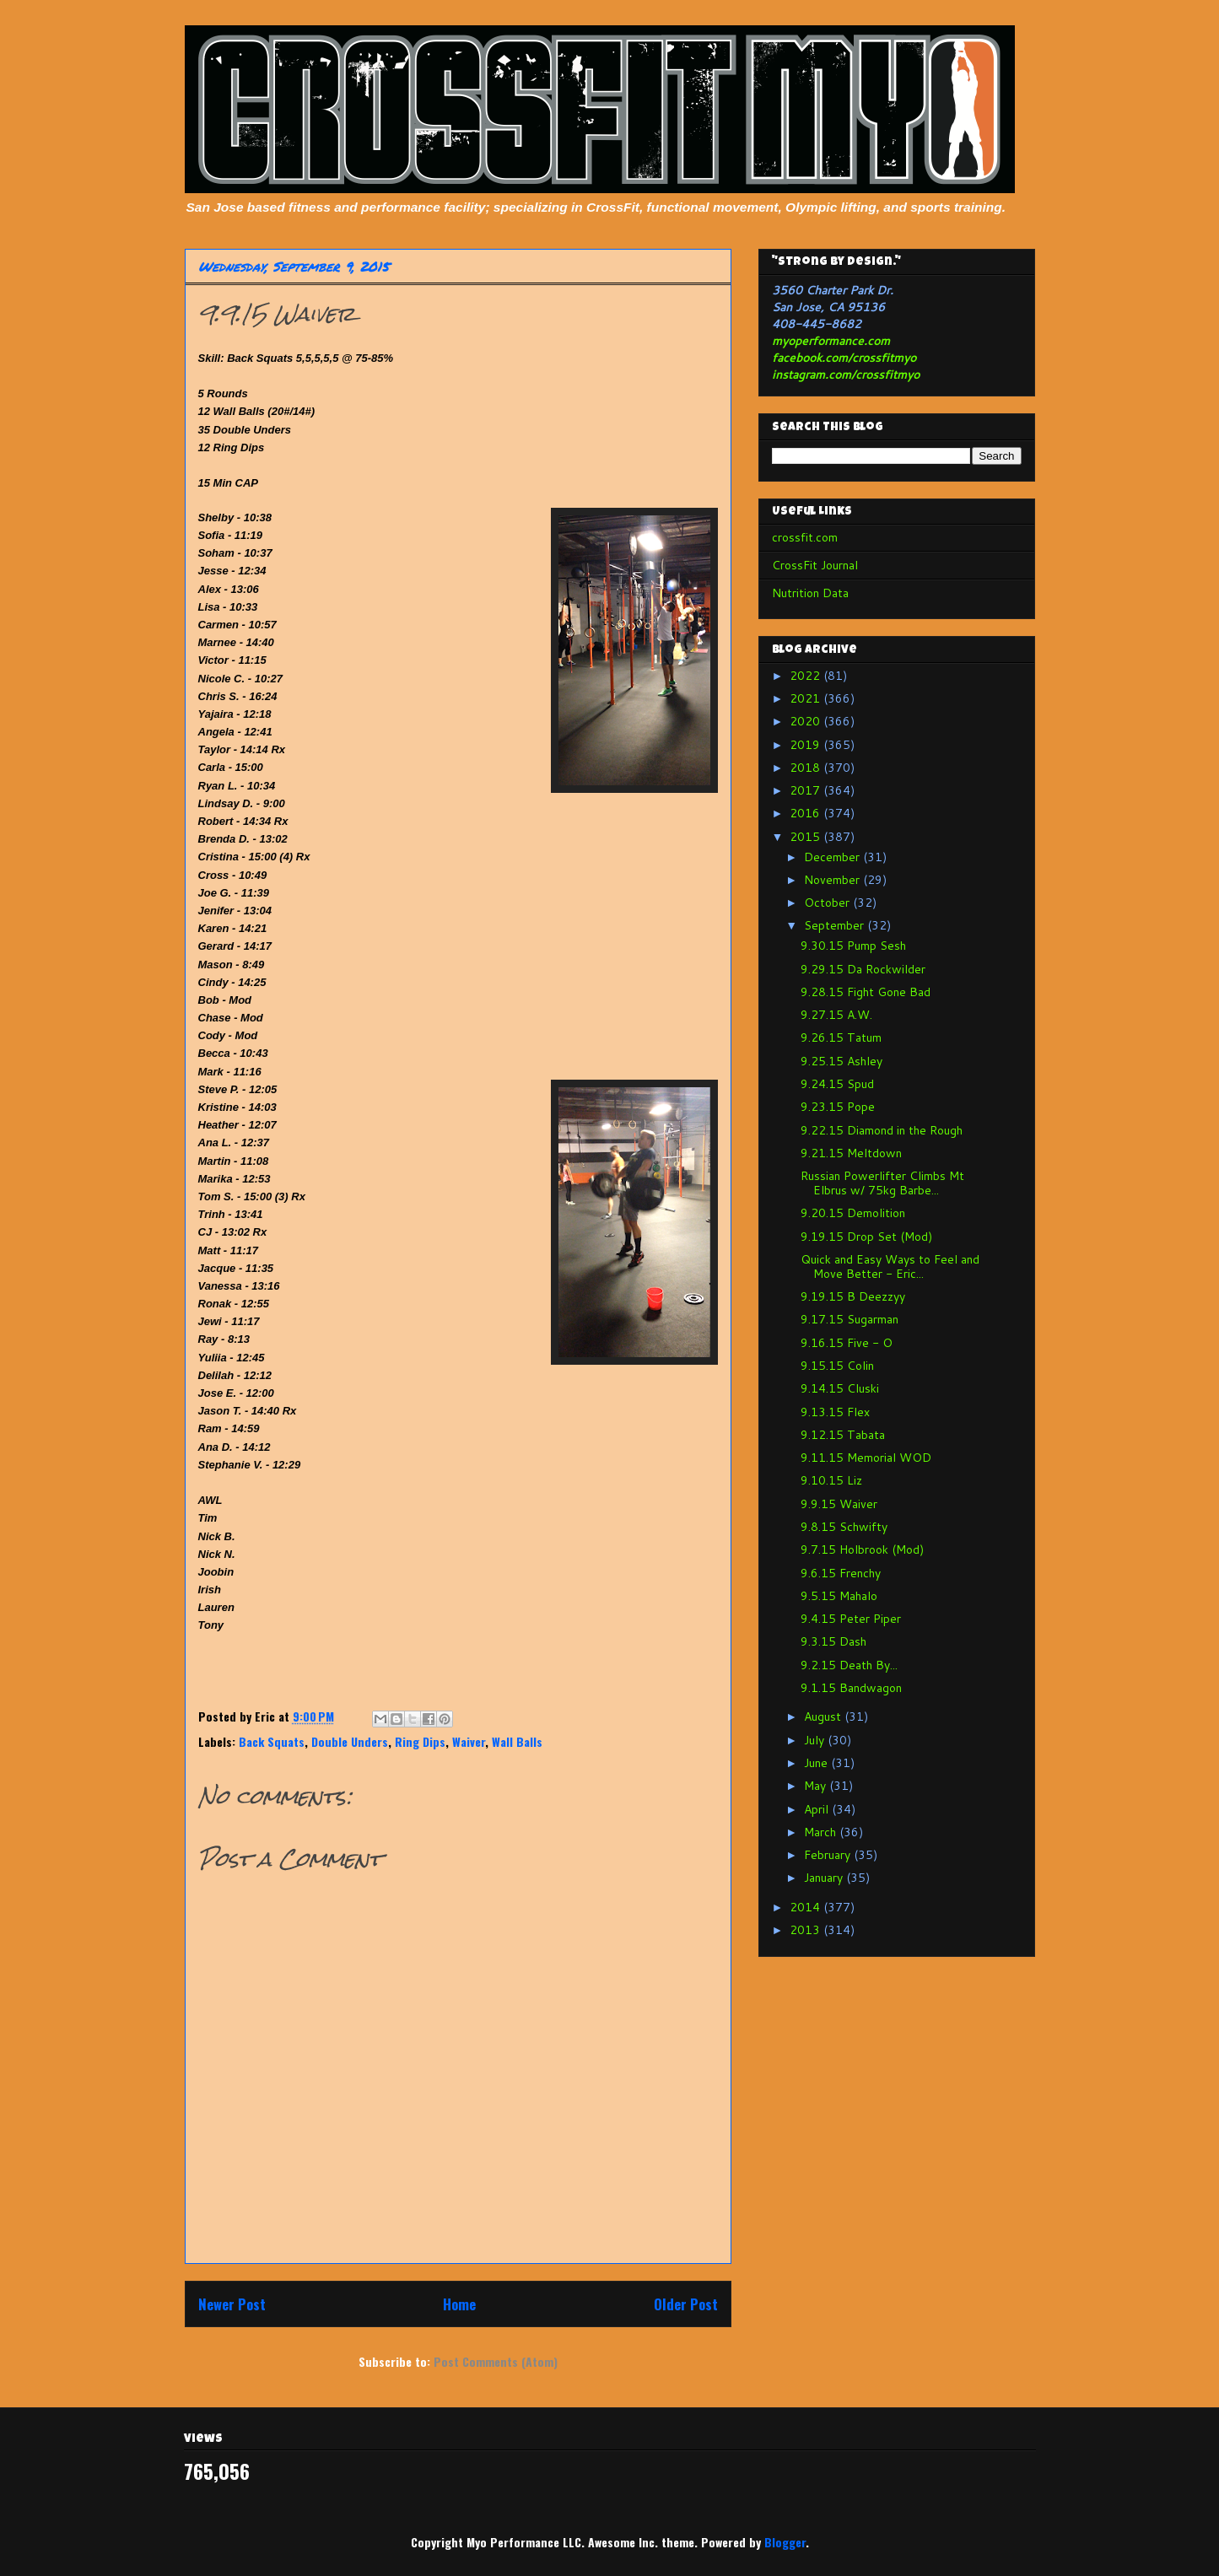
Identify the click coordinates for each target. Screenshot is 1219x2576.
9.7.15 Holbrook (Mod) (862, 1549)
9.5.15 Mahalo (839, 1595)
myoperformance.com (831, 340)
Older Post (686, 2304)
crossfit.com (805, 537)
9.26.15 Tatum (841, 1037)
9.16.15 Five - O (847, 1342)
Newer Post (232, 2304)
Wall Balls (517, 1741)
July (816, 1740)
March (821, 1832)
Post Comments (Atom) (496, 2361)
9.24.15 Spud (837, 1083)
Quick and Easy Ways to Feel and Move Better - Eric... (890, 1266)
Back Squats (272, 1741)
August (824, 1716)
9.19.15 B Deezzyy (853, 1296)
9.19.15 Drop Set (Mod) (866, 1236)
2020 (806, 721)
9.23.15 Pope (838, 1106)
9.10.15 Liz (831, 1480)
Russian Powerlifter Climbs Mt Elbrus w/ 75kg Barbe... (882, 1183)
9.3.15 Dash (833, 1641)
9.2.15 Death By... (849, 1665)
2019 (806, 744)
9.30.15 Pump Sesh (853, 945)
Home (459, 2304)
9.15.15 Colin (837, 1365)
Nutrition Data (810, 593)
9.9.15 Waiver (839, 1503)
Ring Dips (420, 1741)
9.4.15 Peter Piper (851, 1618)
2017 (806, 790)
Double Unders (349, 1741)
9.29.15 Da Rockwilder (863, 969)
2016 (806, 813)
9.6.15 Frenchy (841, 1573)
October (828, 902)
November (833, 879)
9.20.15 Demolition (853, 1212)
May (816, 1785)
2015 (806, 836)
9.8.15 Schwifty (844, 1526)
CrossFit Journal (815, 565)
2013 (806, 1929)
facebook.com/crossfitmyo (844, 357)
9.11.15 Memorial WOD (866, 1457)
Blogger (785, 2542)
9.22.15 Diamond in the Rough (882, 1130)
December (833, 857)
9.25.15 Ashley (841, 1061)
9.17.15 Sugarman (849, 1319)
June (817, 1762)
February (829, 1854)
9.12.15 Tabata (843, 1434)
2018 (806, 767)
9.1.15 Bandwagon (851, 1687)
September (835, 925)
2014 (806, 1907)
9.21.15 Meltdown (851, 1153)
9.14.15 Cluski (840, 1388)
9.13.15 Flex (835, 1412)
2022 (806, 675)
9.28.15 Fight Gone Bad (865, 992)
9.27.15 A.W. (836, 1014)
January (825, 1877)
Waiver (468, 1741)
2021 (806, 698)
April (818, 1809)
